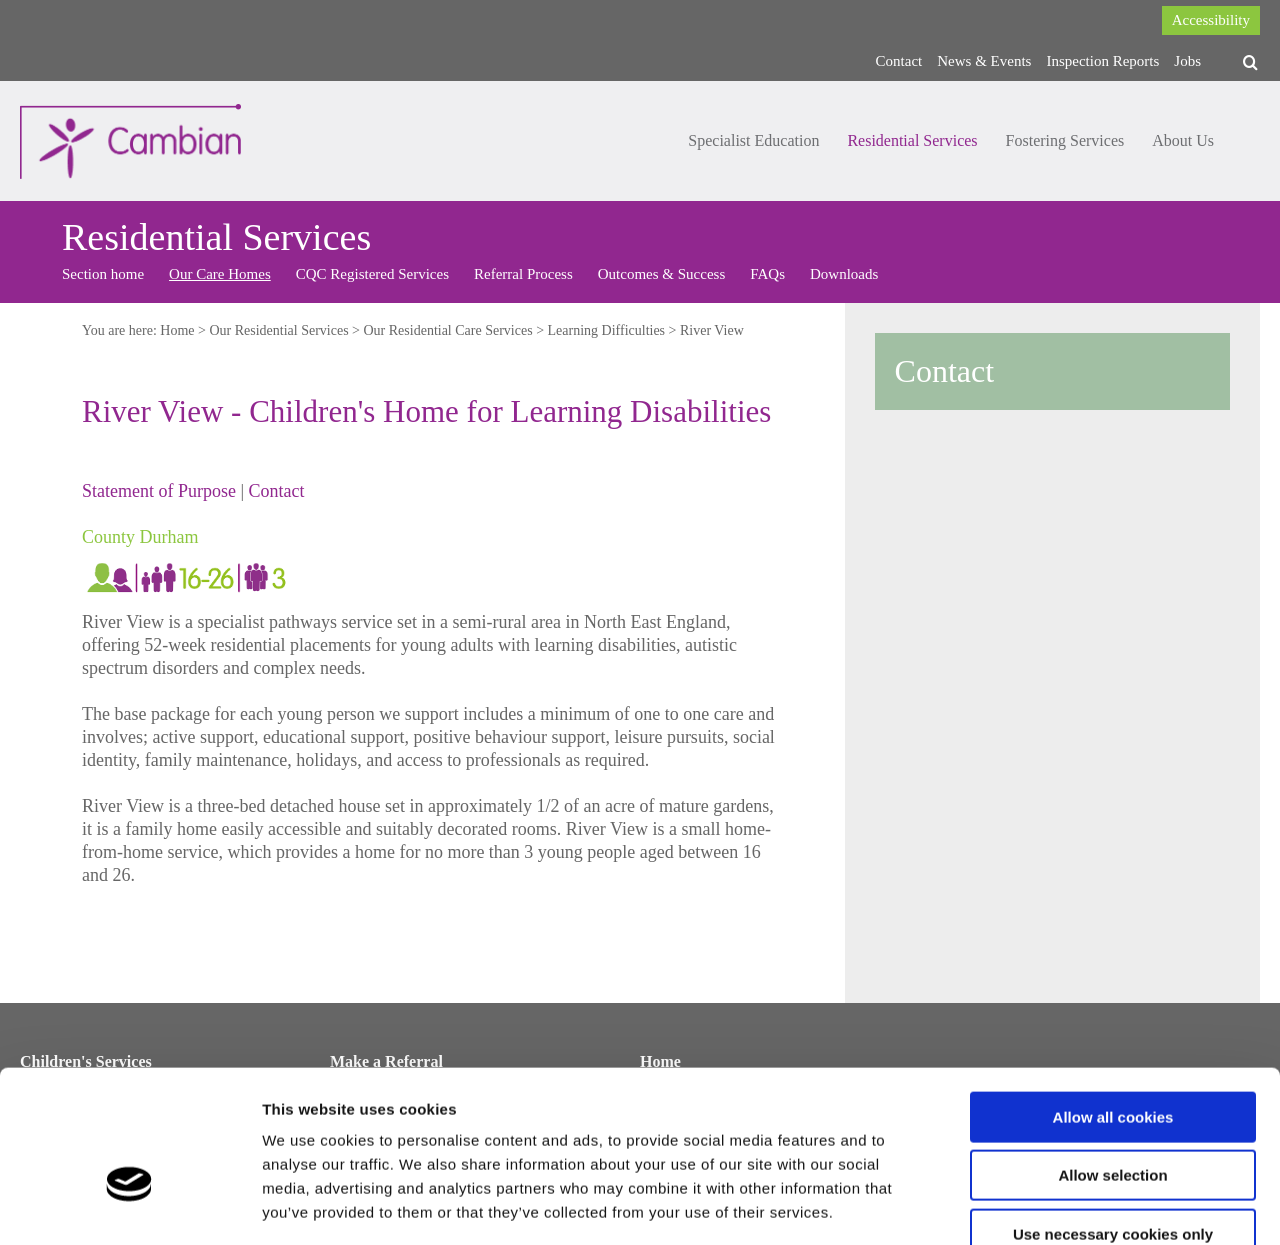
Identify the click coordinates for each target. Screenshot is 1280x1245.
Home (177, 330)
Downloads (844, 274)
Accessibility (1211, 20)
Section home (103, 274)
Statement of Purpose (159, 491)
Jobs (1187, 61)
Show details (1049, 1205)
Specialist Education (753, 140)
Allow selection (1112, 1059)
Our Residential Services (278, 330)
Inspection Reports (1102, 61)
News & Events (984, 61)
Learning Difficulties (607, 330)
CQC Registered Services (372, 274)
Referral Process (523, 274)
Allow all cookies (1113, 1000)
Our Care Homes (220, 274)
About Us (1183, 140)
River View (712, 330)
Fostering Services (1065, 140)
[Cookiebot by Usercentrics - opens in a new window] (129, 1206)
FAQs (767, 274)
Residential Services (912, 140)
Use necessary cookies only (1113, 1117)
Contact (899, 61)
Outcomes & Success (661, 274)
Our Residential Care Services (448, 330)
